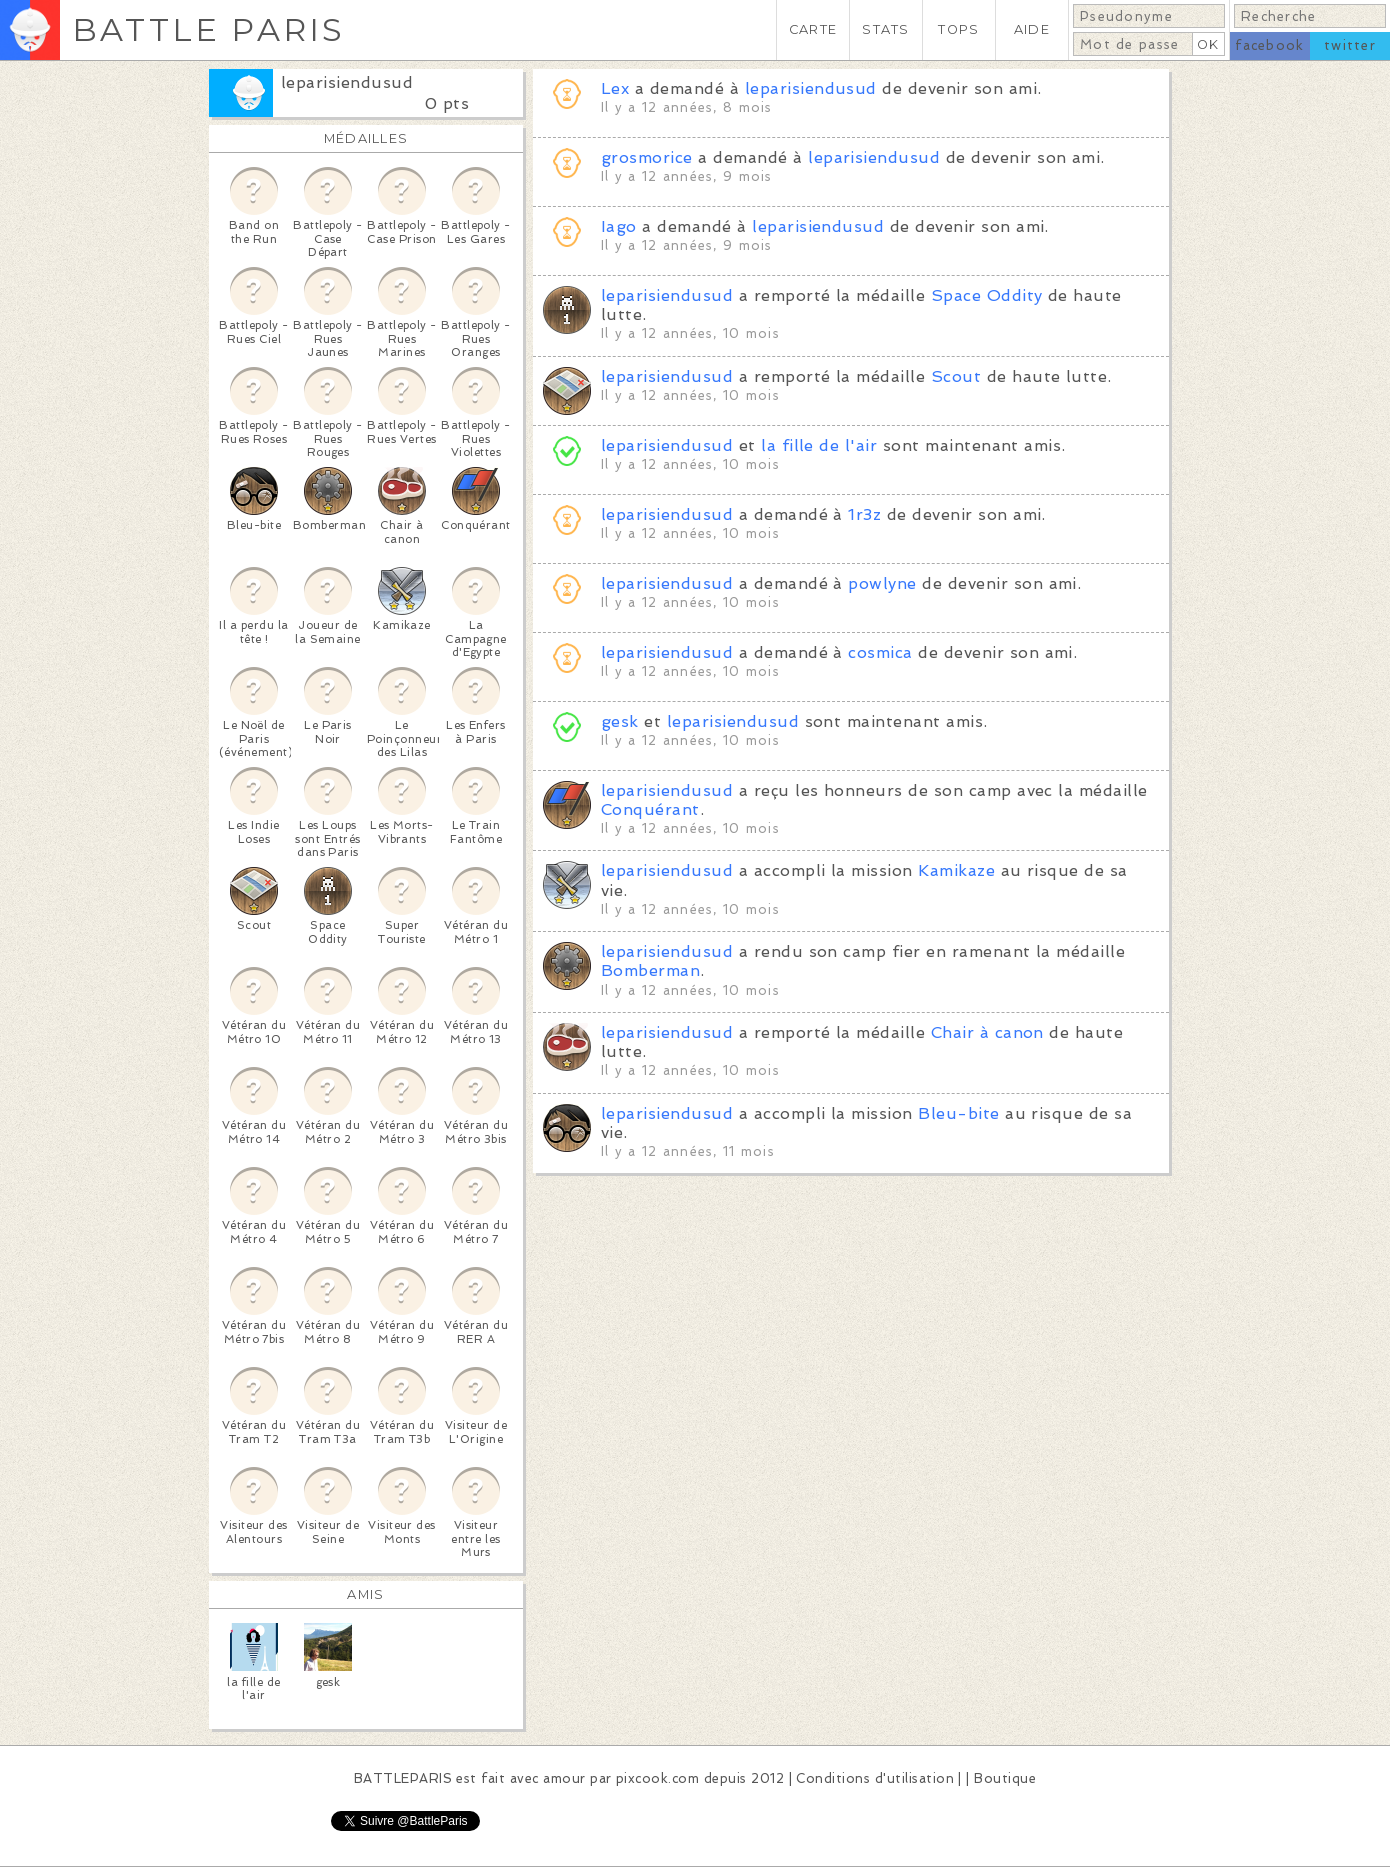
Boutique (1005, 1778)
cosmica (880, 652)
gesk (620, 721)
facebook (1269, 45)
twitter (1350, 45)
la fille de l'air (819, 445)
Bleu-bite (958, 1113)
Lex (615, 88)
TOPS (958, 29)
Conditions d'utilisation (875, 1778)
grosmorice (647, 157)
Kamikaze (956, 870)
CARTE (813, 29)
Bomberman (650, 970)
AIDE (1032, 29)
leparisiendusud (347, 82)
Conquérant (650, 809)
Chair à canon (987, 1032)
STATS (885, 29)
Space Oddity (987, 295)
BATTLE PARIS (208, 29)
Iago (619, 226)
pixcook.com (657, 1778)
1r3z (864, 514)
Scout (956, 376)
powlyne (882, 583)
